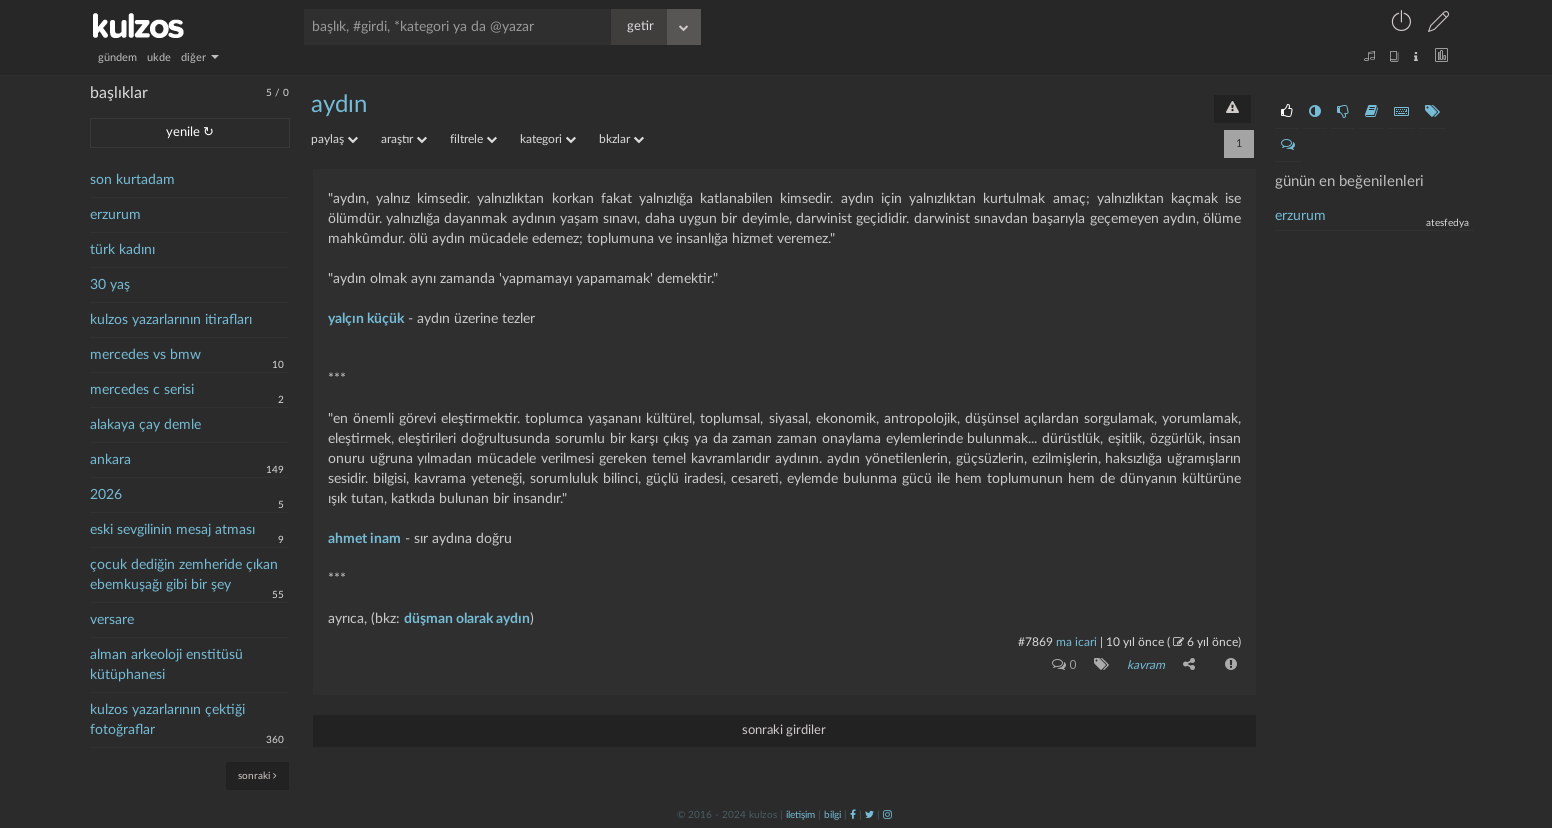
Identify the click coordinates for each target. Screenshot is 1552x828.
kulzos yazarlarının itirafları (171, 320)
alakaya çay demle (145, 425)
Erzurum (1300, 216)
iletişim (800, 815)
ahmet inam (364, 539)
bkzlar (621, 139)
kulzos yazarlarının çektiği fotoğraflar (167, 720)
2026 (106, 495)
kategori (548, 139)
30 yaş (110, 285)
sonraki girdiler (784, 730)
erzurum (115, 215)
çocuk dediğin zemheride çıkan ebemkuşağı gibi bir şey (184, 575)
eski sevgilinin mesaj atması (172, 530)
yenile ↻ (190, 132)
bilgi (832, 815)
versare (112, 620)
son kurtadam (132, 180)
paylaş (334, 139)
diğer (200, 57)
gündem (117, 57)
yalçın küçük (366, 319)
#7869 (1035, 642)
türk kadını (122, 250)
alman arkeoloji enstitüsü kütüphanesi (166, 665)
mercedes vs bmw (145, 355)
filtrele (473, 139)
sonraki (257, 775)
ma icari (1076, 642)
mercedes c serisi (142, 390)
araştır (404, 139)
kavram (1146, 665)
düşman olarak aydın (467, 619)
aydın (339, 105)
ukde (159, 57)
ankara (110, 460)
